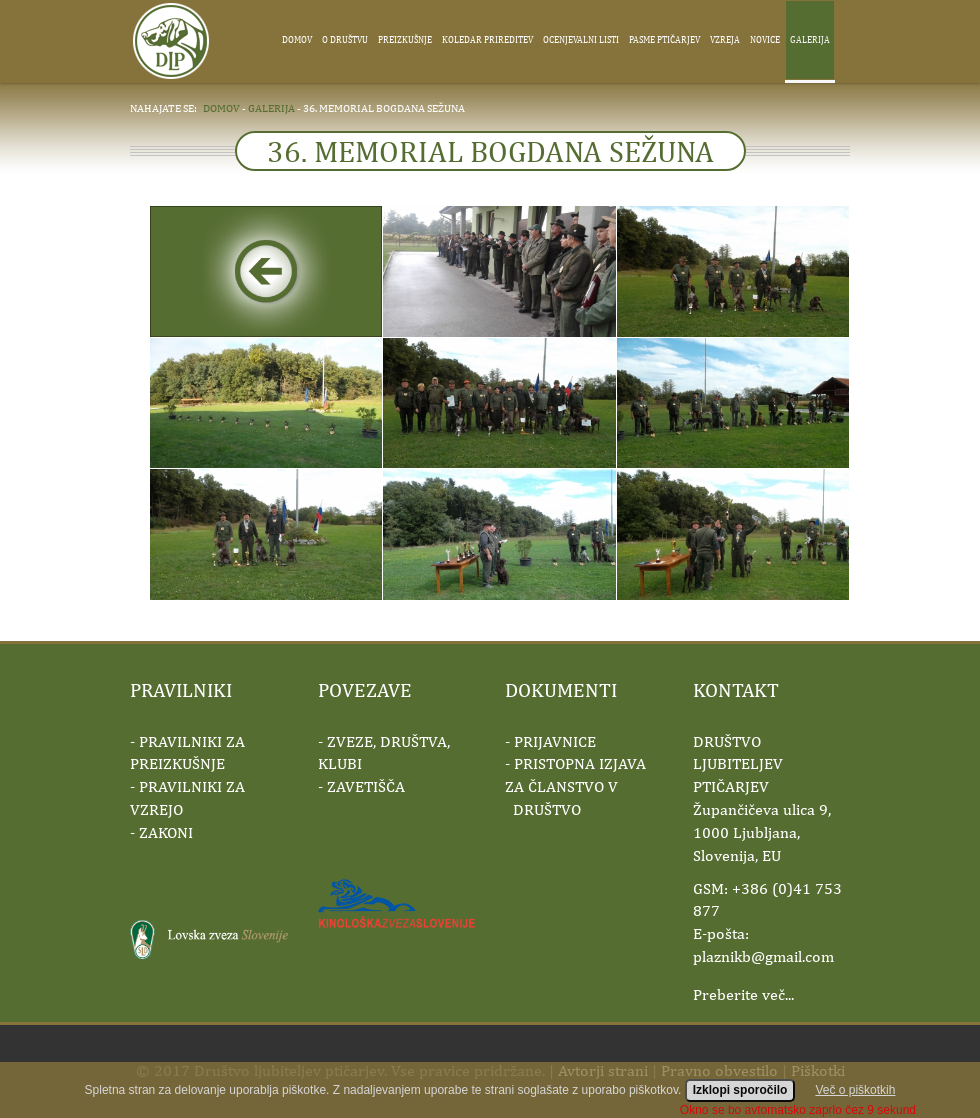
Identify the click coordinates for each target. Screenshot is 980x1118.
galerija (271, 107)
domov (221, 107)
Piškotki (818, 1070)
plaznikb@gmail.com (763, 956)
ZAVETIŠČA (366, 786)
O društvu (345, 39)
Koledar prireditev (487, 39)
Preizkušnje (405, 39)
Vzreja (725, 39)
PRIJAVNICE (555, 741)
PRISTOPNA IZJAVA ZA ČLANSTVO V (575, 786)
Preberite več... (743, 994)
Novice (765, 39)
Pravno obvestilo (719, 1070)
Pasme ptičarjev (664, 39)
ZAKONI (166, 832)
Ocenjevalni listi (581, 39)
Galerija (810, 39)
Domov (297, 39)
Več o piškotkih (855, 1102)
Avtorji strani (603, 1070)
